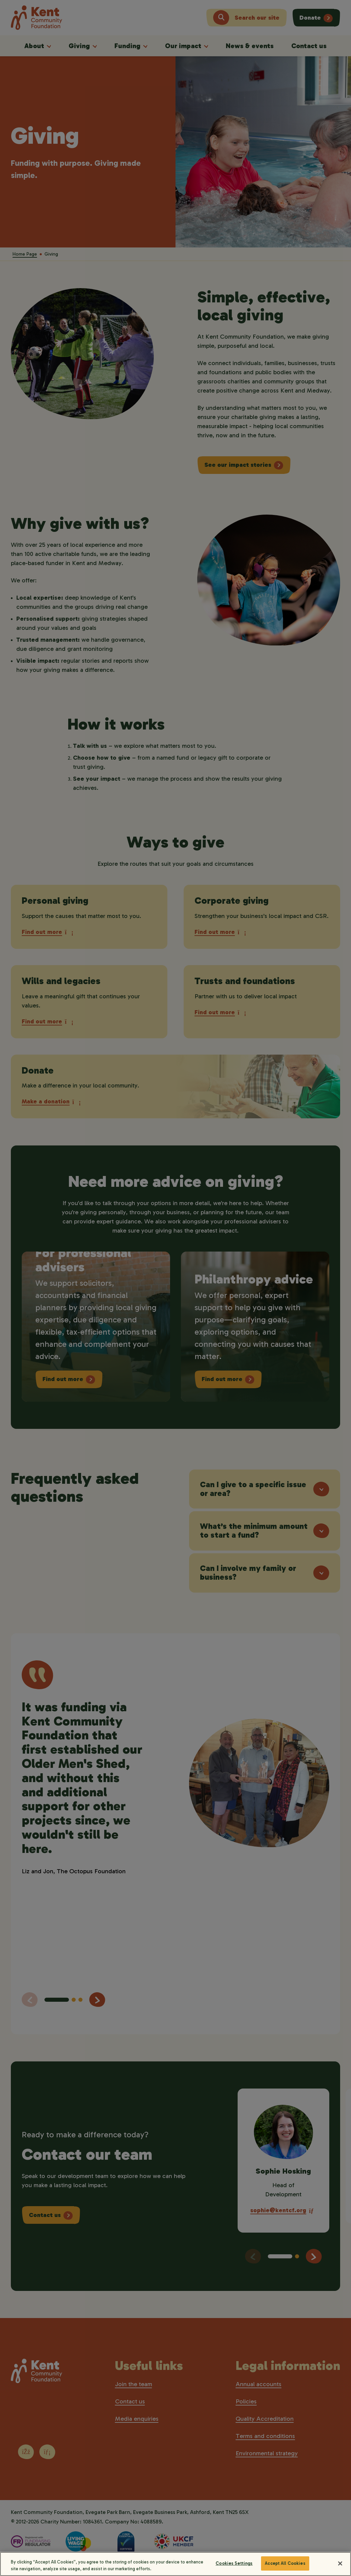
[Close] (340, 2567)
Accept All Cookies (285, 2567)
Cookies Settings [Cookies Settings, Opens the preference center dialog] (234, 2567)
